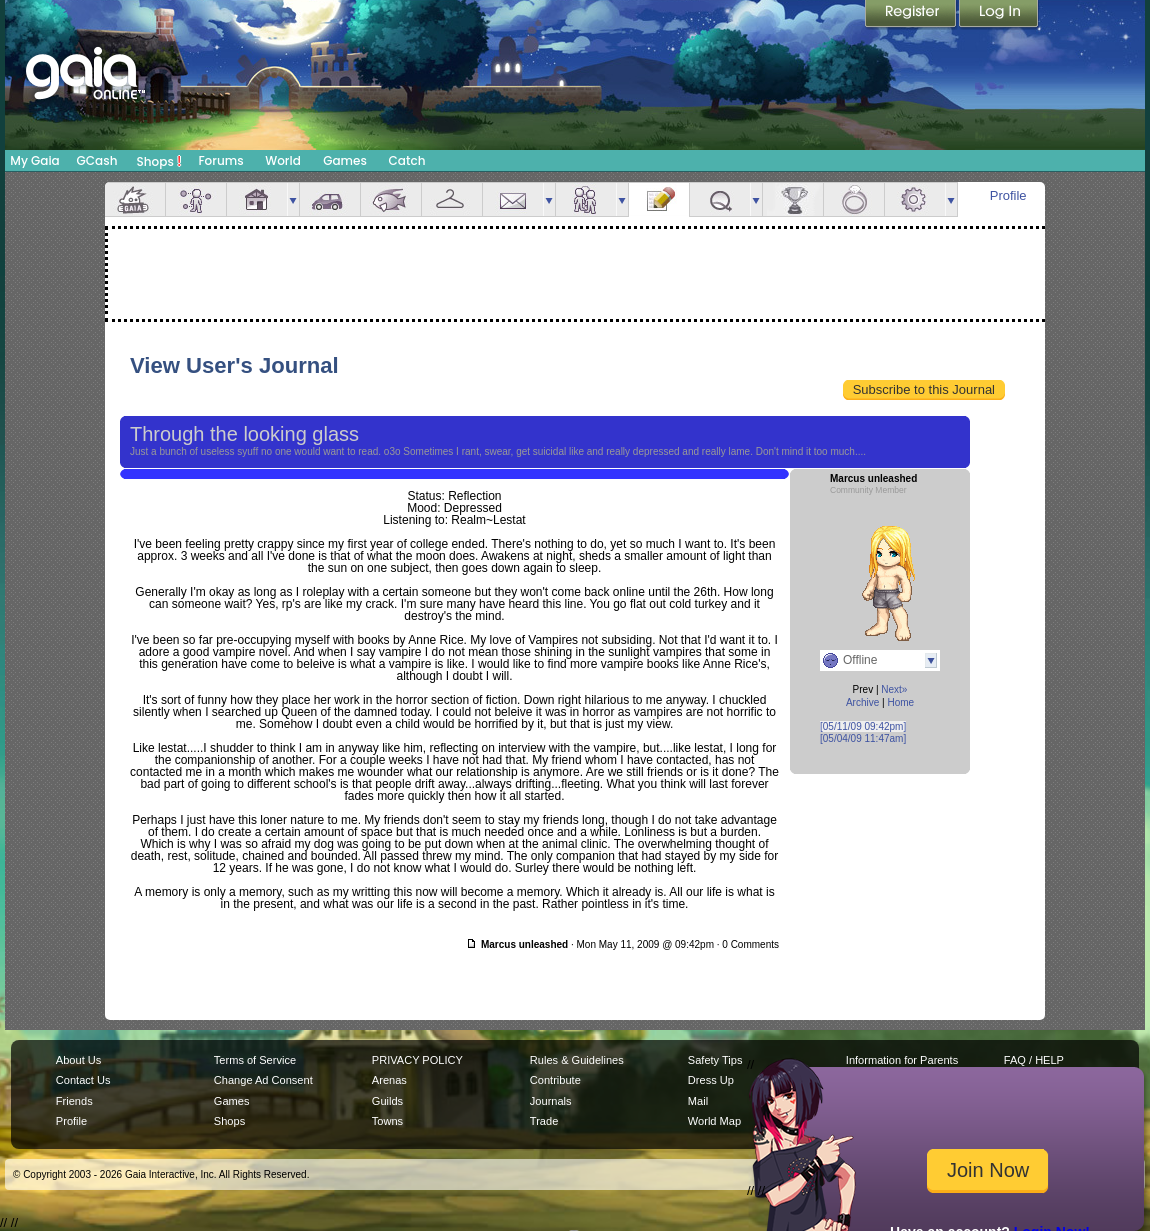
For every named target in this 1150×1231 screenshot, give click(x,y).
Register (912, 15)
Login (999, 15)
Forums (220, 160)
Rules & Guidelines (577, 1060)
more (293, 199)
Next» (894, 689)
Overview (135, 199)
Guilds (387, 1101)
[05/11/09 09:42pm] (863, 726)
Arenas (389, 1080)
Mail (513, 199)
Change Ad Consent (263, 1080)
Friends (586, 199)
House (257, 199)
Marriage (854, 199)
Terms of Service (255, 1060)
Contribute (555, 1080)
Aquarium (391, 199)
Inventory (452, 199)
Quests (720, 199)
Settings (915, 199)
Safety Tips (715, 1060)
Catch (407, 160)
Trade (544, 1121)
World (283, 160)
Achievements (793, 199)
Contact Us (83, 1080)
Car (330, 199)
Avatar (196, 199)
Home (900, 702)
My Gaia (34, 160)
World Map (714, 1121)
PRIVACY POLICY (417, 1060)
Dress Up (711, 1080)
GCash (97, 160)
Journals (551, 1101)
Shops (159, 161)
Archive (862, 702)
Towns (387, 1121)
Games (345, 160)
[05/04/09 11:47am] (863, 738)
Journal (659, 199)
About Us (78, 1060)
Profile (1008, 195)
